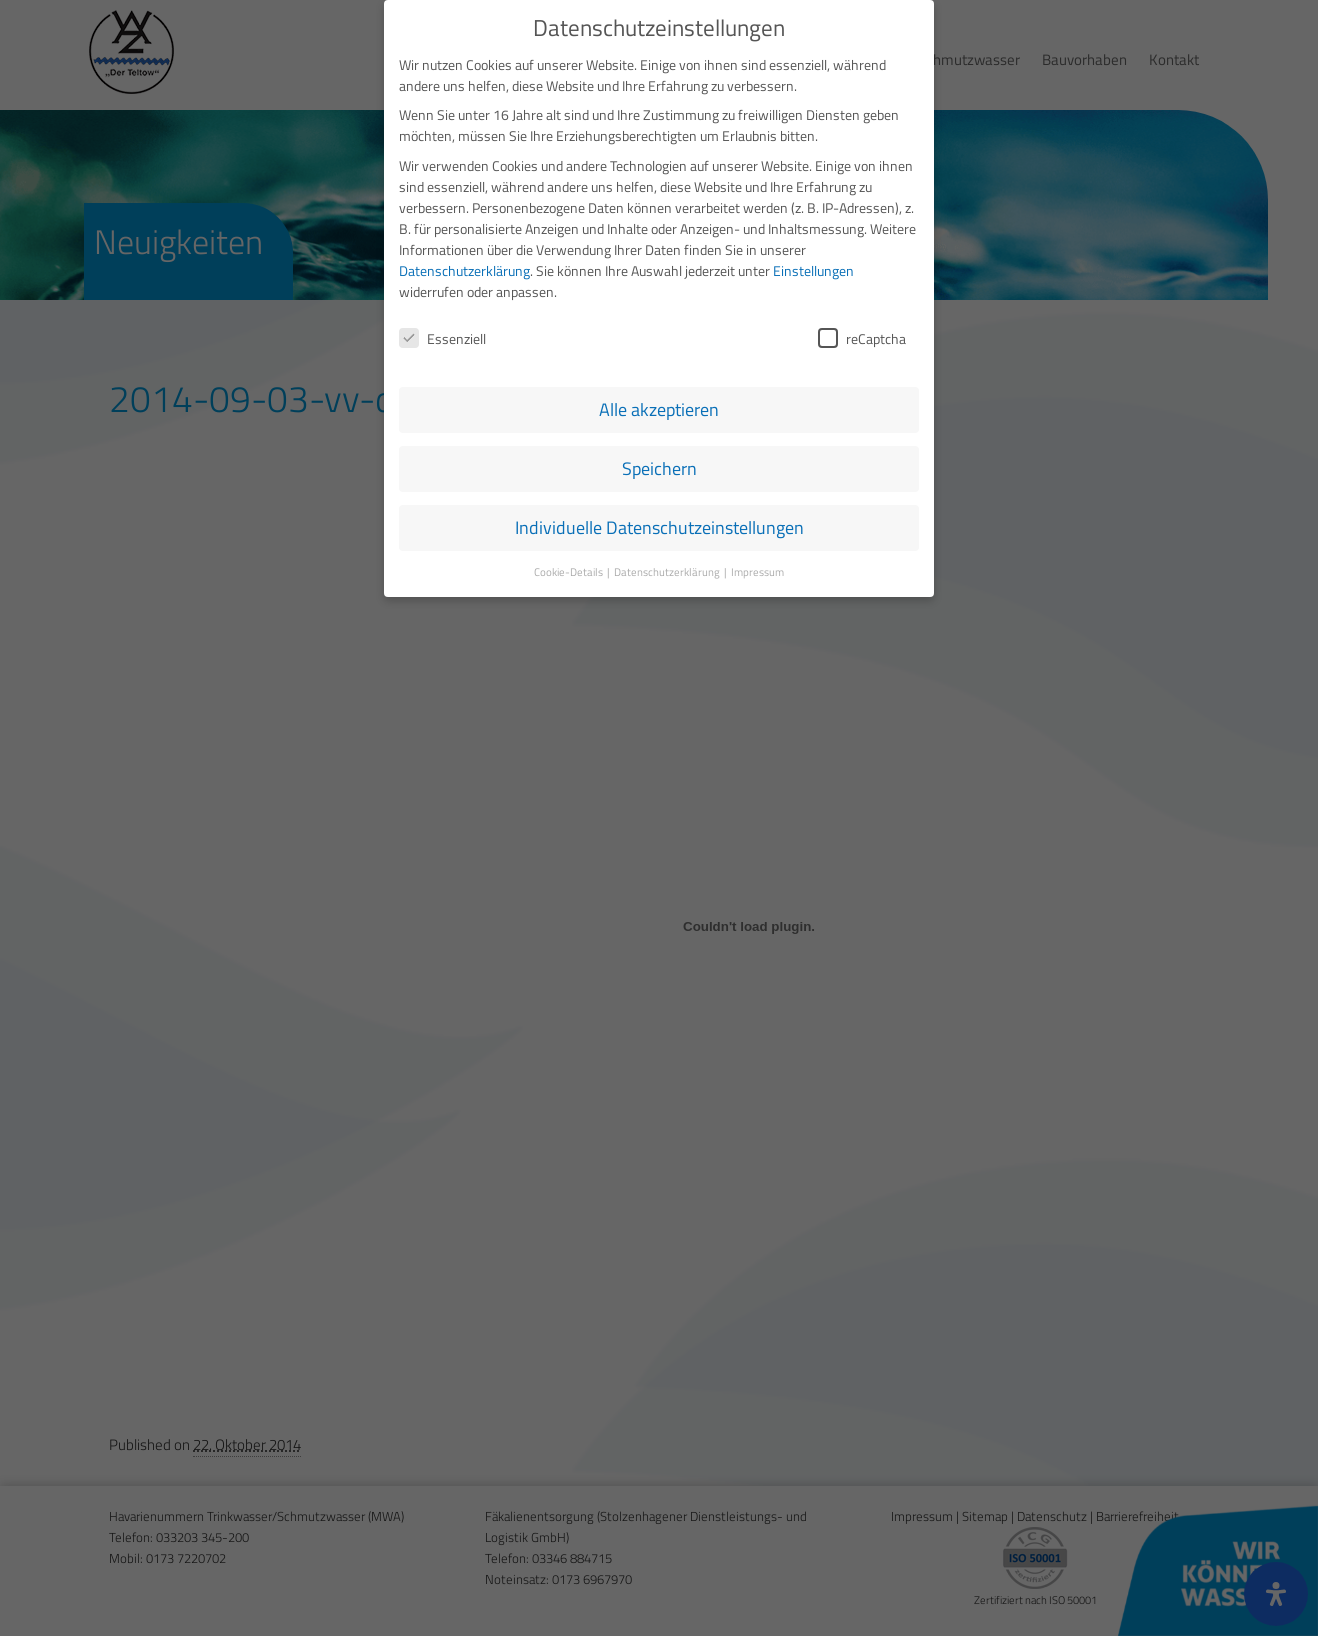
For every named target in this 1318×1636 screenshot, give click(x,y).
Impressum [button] (757, 572)
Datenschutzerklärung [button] (668, 572)
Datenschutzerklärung (464, 270)
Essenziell (442, 338)
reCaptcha (862, 338)
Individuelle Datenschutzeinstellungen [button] (659, 527)
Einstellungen (813, 270)
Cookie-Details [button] (569, 572)
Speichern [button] (659, 468)
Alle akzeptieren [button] (659, 409)
